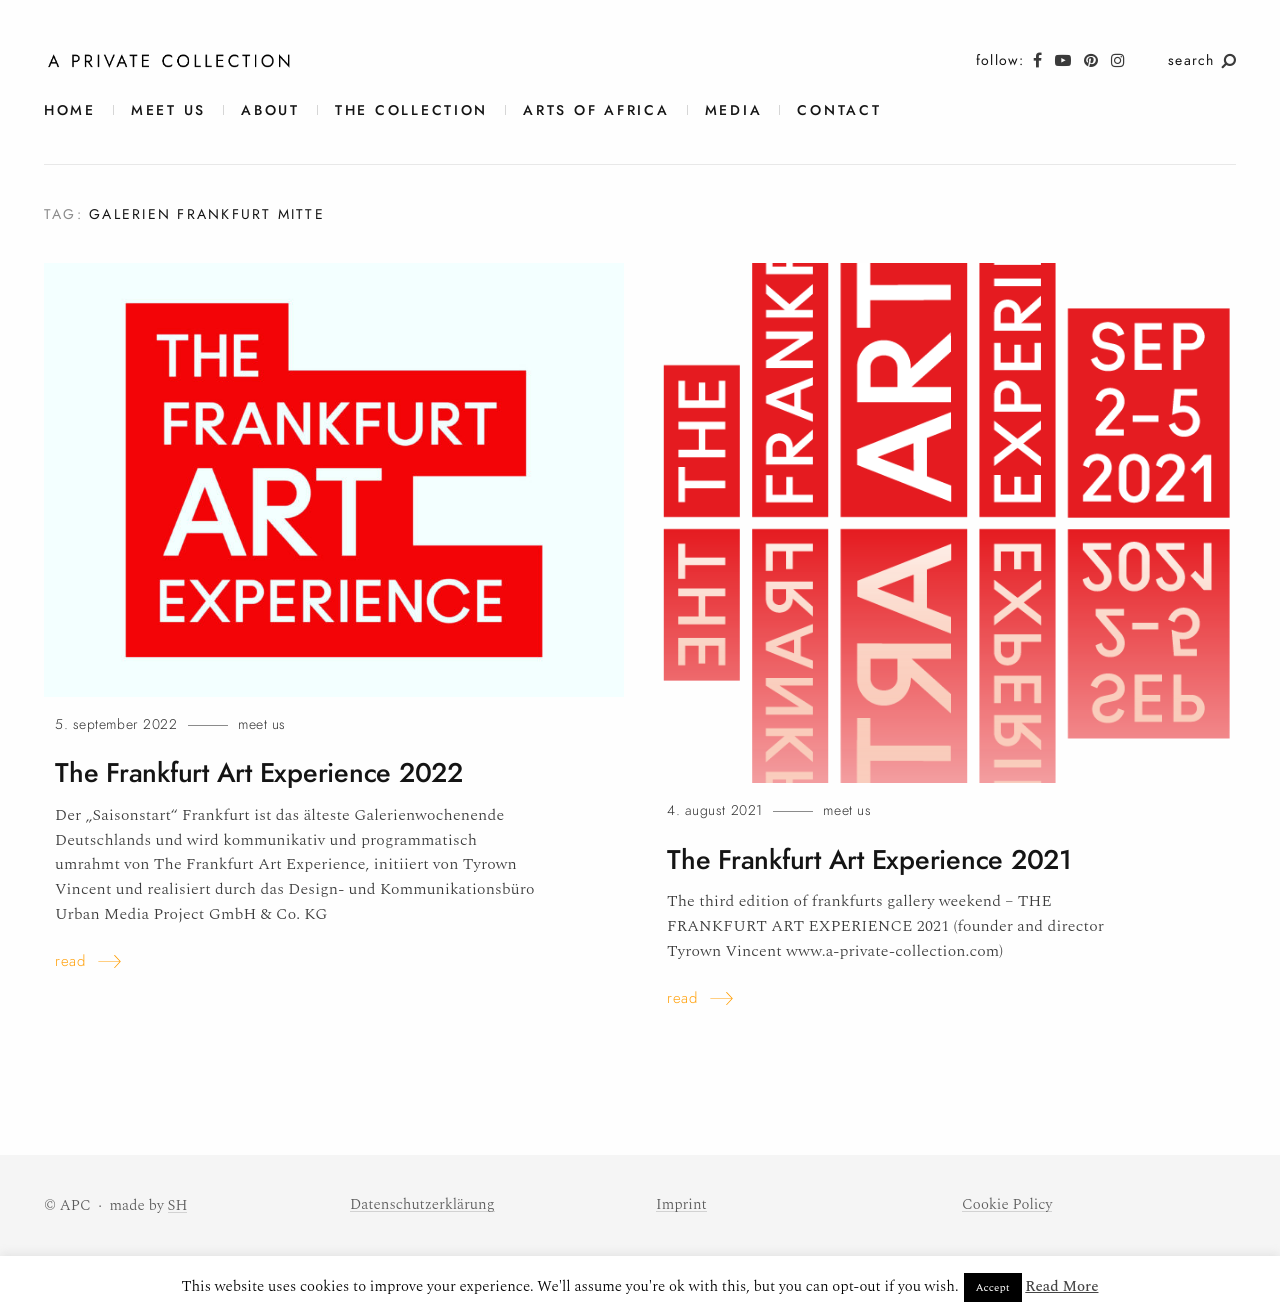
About (270, 110)
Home (70, 110)
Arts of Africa (596, 110)
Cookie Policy (1007, 1204)
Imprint (681, 1204)
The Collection (411, 110)
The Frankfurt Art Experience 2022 (259, 773)
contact (839, 110)
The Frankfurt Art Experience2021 (869, 860)
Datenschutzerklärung (422, 1204)
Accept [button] (993, 1287)
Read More (1061, 1286)
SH (178, 1205)
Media (734, 110)
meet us (168, 110)
